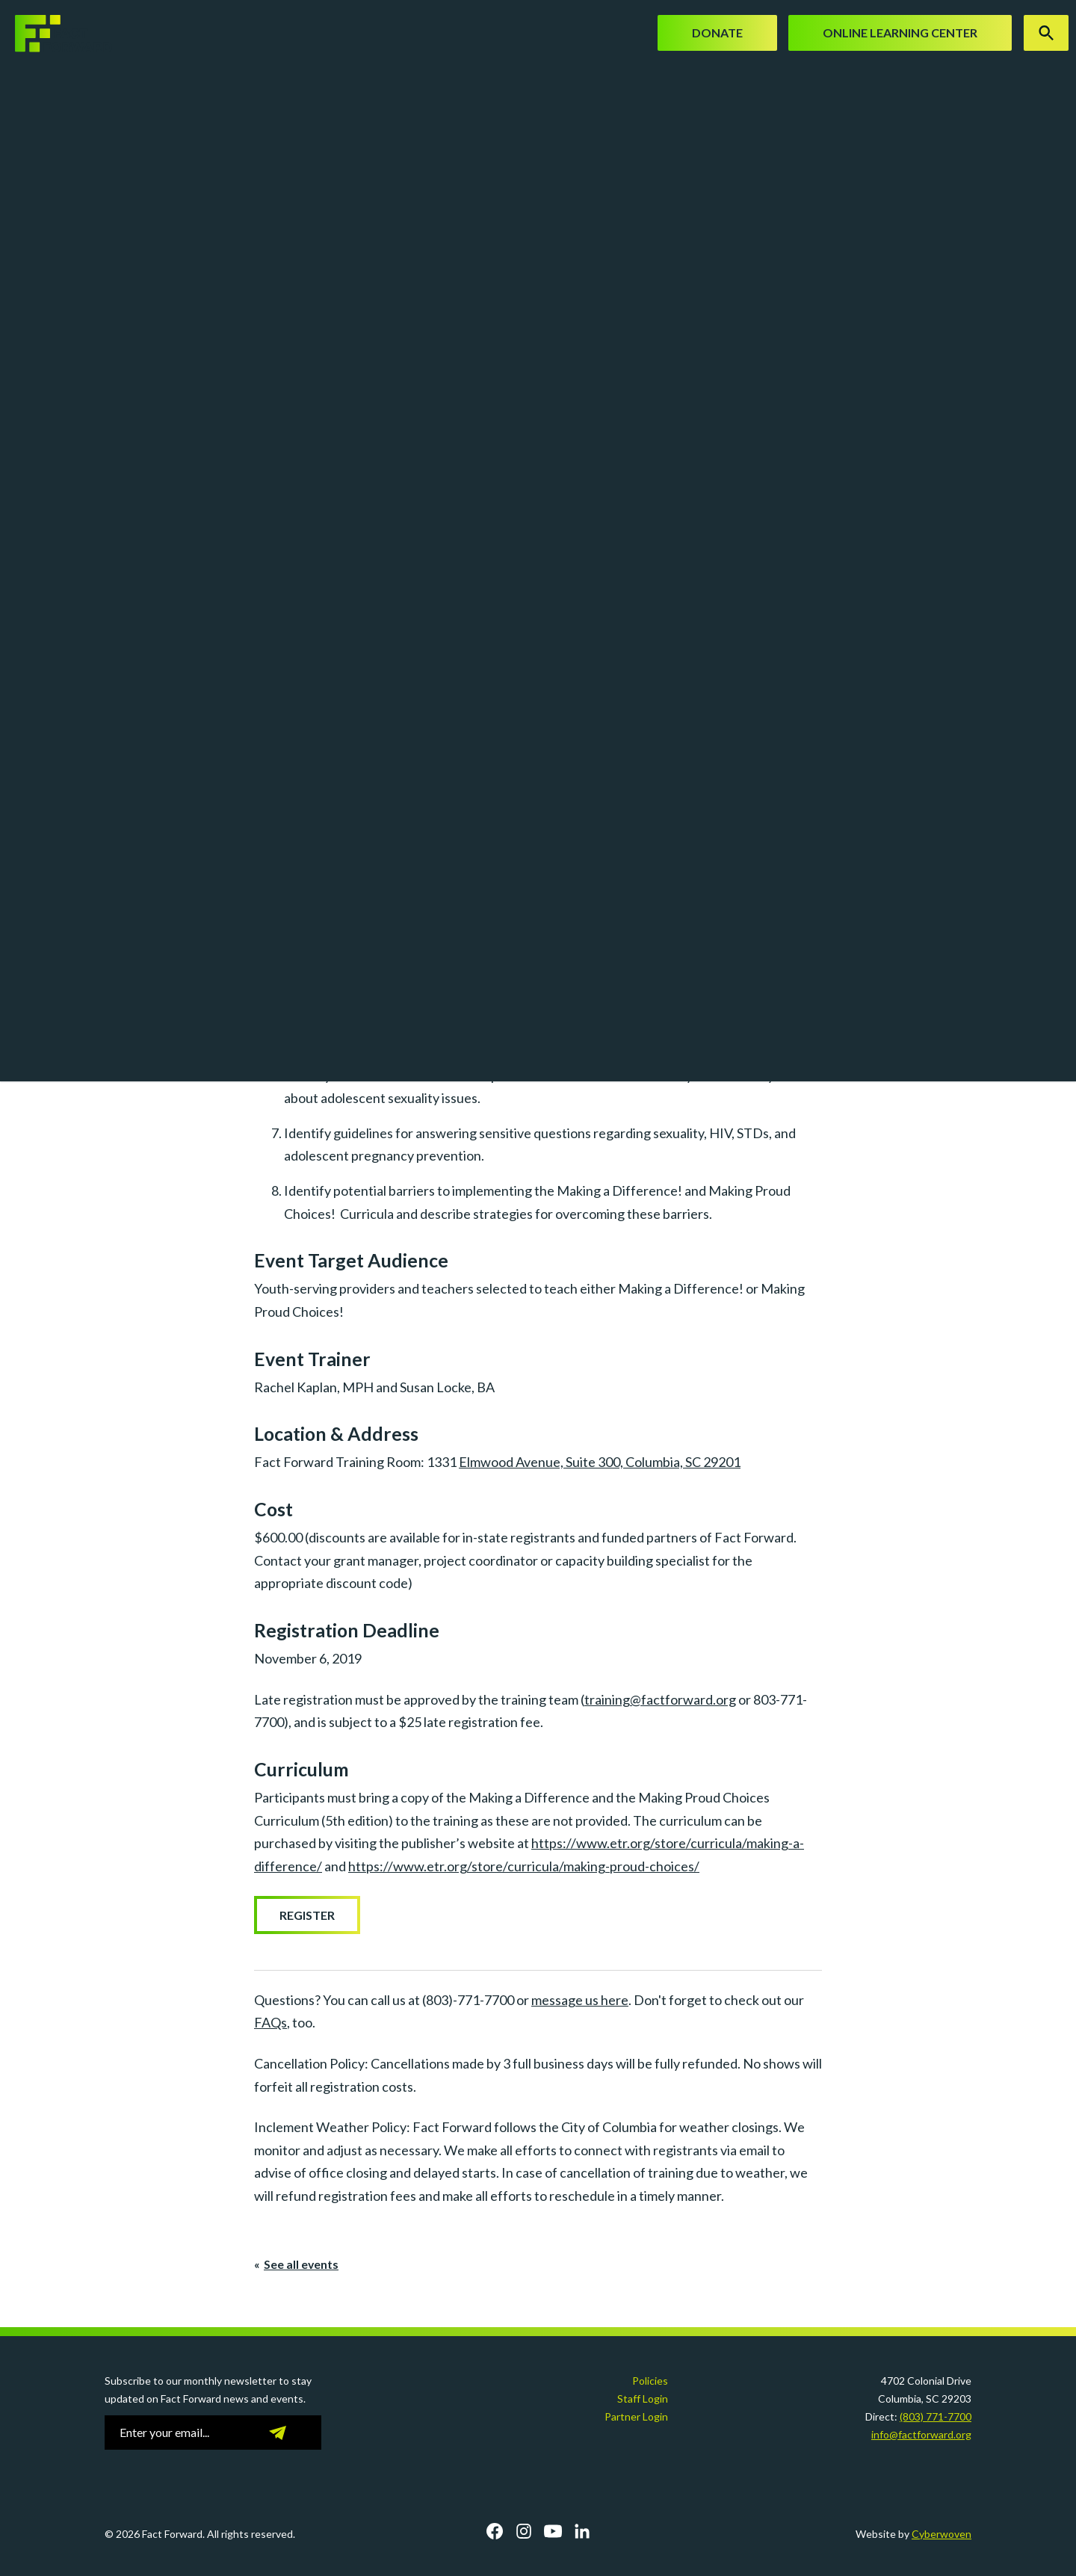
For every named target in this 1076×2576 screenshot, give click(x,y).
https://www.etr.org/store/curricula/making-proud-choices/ (523, 1866)
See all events (301, 2264)
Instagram (524, 2531)
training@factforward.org (660, 1699)
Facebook (494, 2531)
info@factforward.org (921, 2434)
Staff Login (642, 2398)
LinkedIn (582, 2531)
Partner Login (636, 2416)
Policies (650, 2380)
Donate (717, 32)
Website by (913, 2533)
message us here (579, 2000)
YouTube (553, 2531)
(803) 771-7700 (935, 2416)
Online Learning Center (900, 32)
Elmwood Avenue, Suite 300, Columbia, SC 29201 (599, 1462)
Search (1046, 33)
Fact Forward (56, 33)
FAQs (270, 2022)
